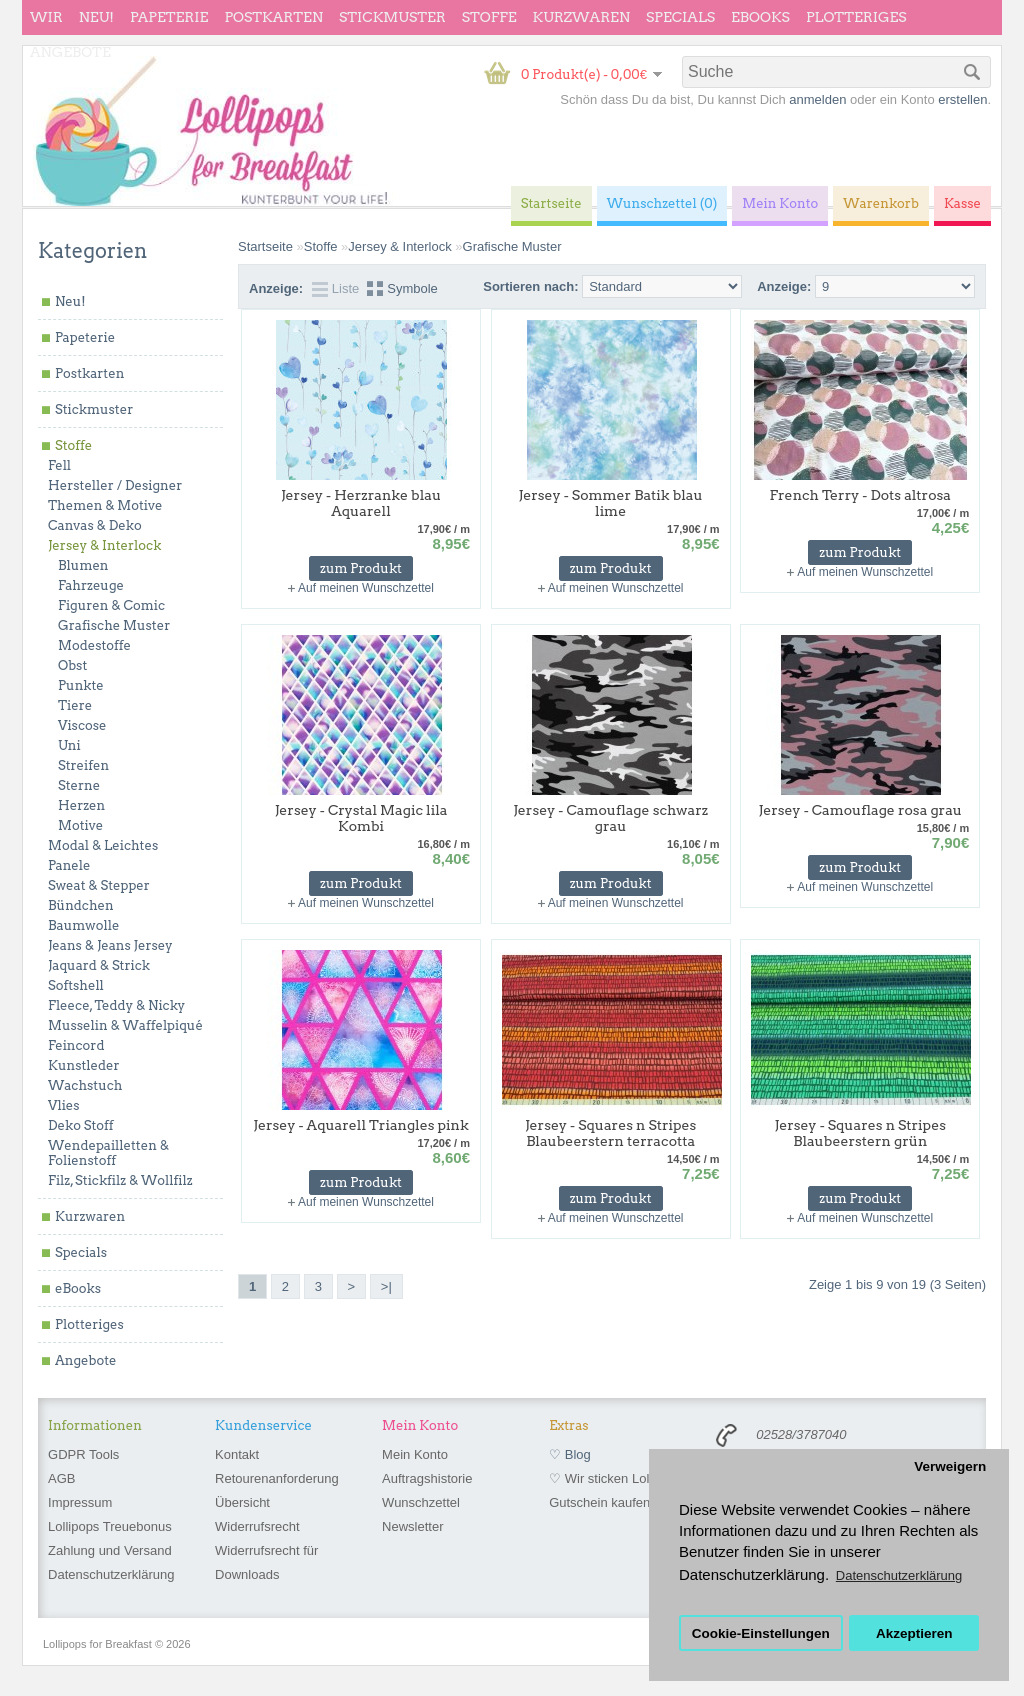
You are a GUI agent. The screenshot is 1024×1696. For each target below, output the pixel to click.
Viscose (82, 725)
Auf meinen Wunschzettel (366, 588)
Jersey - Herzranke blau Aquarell (361, 503)
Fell (59, 465)
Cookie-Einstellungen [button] (761, 1633)
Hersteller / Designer (115, 485)
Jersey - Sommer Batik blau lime (611, 503)
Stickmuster (392, 17)
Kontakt (237, 1454)
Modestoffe (94, 645)
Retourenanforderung (277, 1478)
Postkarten (273, 17)
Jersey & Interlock (104, 545)
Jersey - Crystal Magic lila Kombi (361, 818)
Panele (69, 865)
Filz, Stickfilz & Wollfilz (120, 1180)
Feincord (76, 1045)
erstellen (962, 99)
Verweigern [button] (950, 1466)
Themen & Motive (105, 505)
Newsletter (412, 1526)
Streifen (83, 765)
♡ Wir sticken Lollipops (616, 1478)
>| (386, 1286)
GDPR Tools (83, 1454)
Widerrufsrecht (257, 1526)
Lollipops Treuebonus (110, 1526)
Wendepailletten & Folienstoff (108, 1153)
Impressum (80, 1502)
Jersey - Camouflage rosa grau (860, 810)
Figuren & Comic (111, 605)
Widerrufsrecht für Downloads (266, 1562)
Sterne (79, 785)
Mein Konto (415, 1454)
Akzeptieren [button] (914, 1633)
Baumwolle (83, 925)
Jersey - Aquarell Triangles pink (360, 1125)
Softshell (76, 985)
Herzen (81, 805)
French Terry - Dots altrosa (860, 495)
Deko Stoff (81, 1125)
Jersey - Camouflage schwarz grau (610, 818)
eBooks (760, 17)
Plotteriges (856, 17)
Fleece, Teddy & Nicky (116, 1005)
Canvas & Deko (95, 525)
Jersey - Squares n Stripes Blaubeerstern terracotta (610, 1133)
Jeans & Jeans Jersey (110, 945)
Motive (80, 825)
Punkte (81, 685)
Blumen (83, 565)
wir (46, 17)
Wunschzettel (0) (662, 203)
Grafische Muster (114, 625)
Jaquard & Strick (99, 965)
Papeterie (169, 17)
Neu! (96, 17)
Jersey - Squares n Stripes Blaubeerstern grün (860, 1133)
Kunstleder (84, 1065)
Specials (680, 17)
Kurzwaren (581, 17)
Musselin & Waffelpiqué (125, 1025)
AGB (61, 1478)
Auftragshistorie (427, 1478)
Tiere (75, 705)
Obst (72, 665)
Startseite (265, 246)
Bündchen (81, 905)
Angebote (70, 52)
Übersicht (242, 1502)
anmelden (817, 99)
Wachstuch (85, 1085)
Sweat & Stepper (99, 885)
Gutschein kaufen (599, 1502)
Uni (69, 745)
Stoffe (489, 17)
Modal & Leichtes (103, 845)
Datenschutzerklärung (111, 1574)
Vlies (64, 1105)
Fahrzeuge (91, 585)
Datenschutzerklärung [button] (899, 1575)
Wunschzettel (421, 1502)
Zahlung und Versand (110, 1550)
